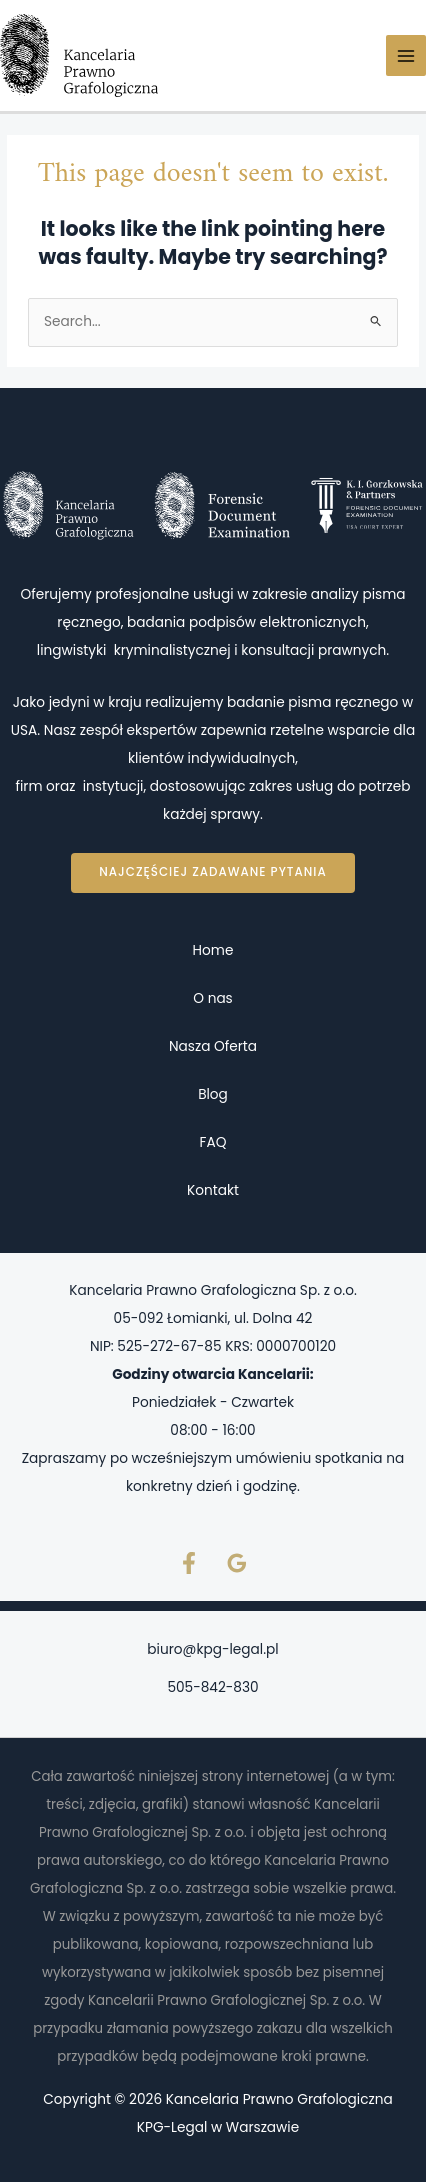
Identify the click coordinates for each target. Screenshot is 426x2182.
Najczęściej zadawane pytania (212, 872)
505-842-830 (212, 1687)
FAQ (213, 1142)
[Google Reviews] (237, 1563)
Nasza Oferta (213, 1046)
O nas (213, 998)
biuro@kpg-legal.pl (212, 1649)
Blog (213, 1094)
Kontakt (213, 1190)
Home (213, 950)
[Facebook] (189, 1563)
